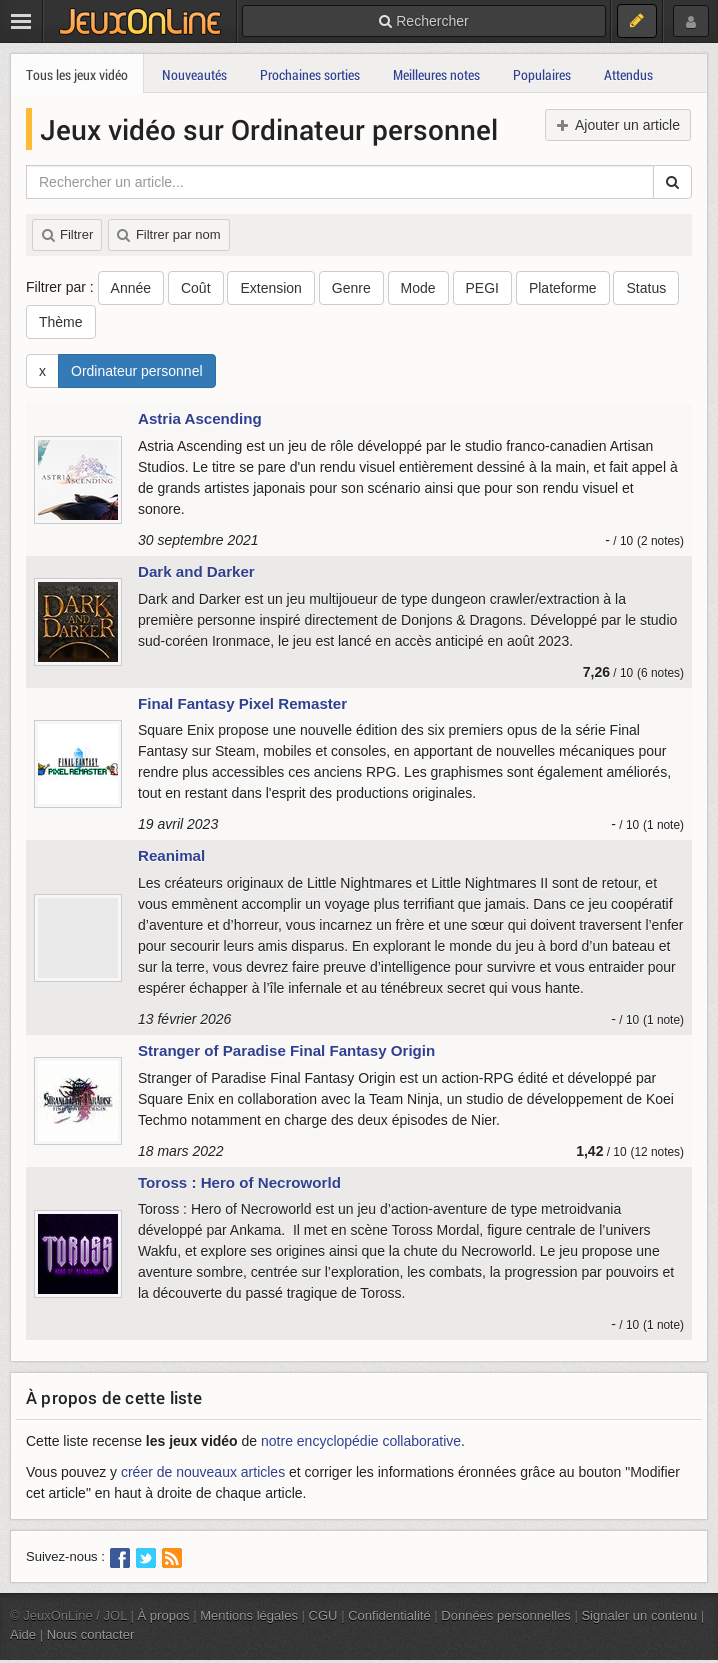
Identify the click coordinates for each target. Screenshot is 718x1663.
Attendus (628, 74)
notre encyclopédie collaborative (361, 1441)
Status (646, 288)
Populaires (542, 74)
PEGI (482, 288)
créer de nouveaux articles (203, 1472)
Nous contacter (91, 1634)
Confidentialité (389, 1615)
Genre (351, 288)
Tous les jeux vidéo (77, 74)
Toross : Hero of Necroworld (239, 1182)
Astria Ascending (200, 418)
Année (131, 288)
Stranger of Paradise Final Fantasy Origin (286, 1050)
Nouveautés (194, 74)
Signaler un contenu (639, 1615)
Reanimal (171, 855)
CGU (323, 1615)
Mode (418, 288)
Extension (270, 288)
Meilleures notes (436, 74)
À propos (164, 1615)
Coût (196, 288)
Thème (61, 322)
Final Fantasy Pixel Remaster (242, 703)
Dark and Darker (196, 571)
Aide (23, 1634)
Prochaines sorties (310, 74)
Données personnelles (506, 1615)
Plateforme (563, 288)
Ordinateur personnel (137, 371)
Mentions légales (249, 1615)
